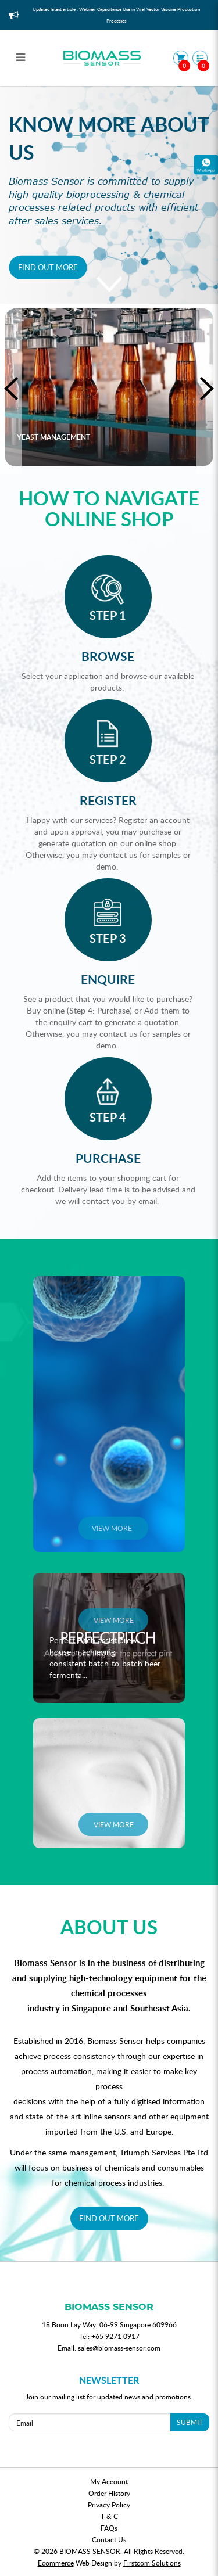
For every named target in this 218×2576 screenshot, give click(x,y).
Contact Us (109, 2539)
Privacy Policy (109, 2504)
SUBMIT (190, 2422)
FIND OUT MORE (109, 2218)
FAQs (109, 2527)
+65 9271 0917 (115, 2336)
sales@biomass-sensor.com (119, 2347)
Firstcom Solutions (152, 2562)
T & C (109, 2516)
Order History (109, 2493)
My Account (109, 2481)
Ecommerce (56, 2562)
